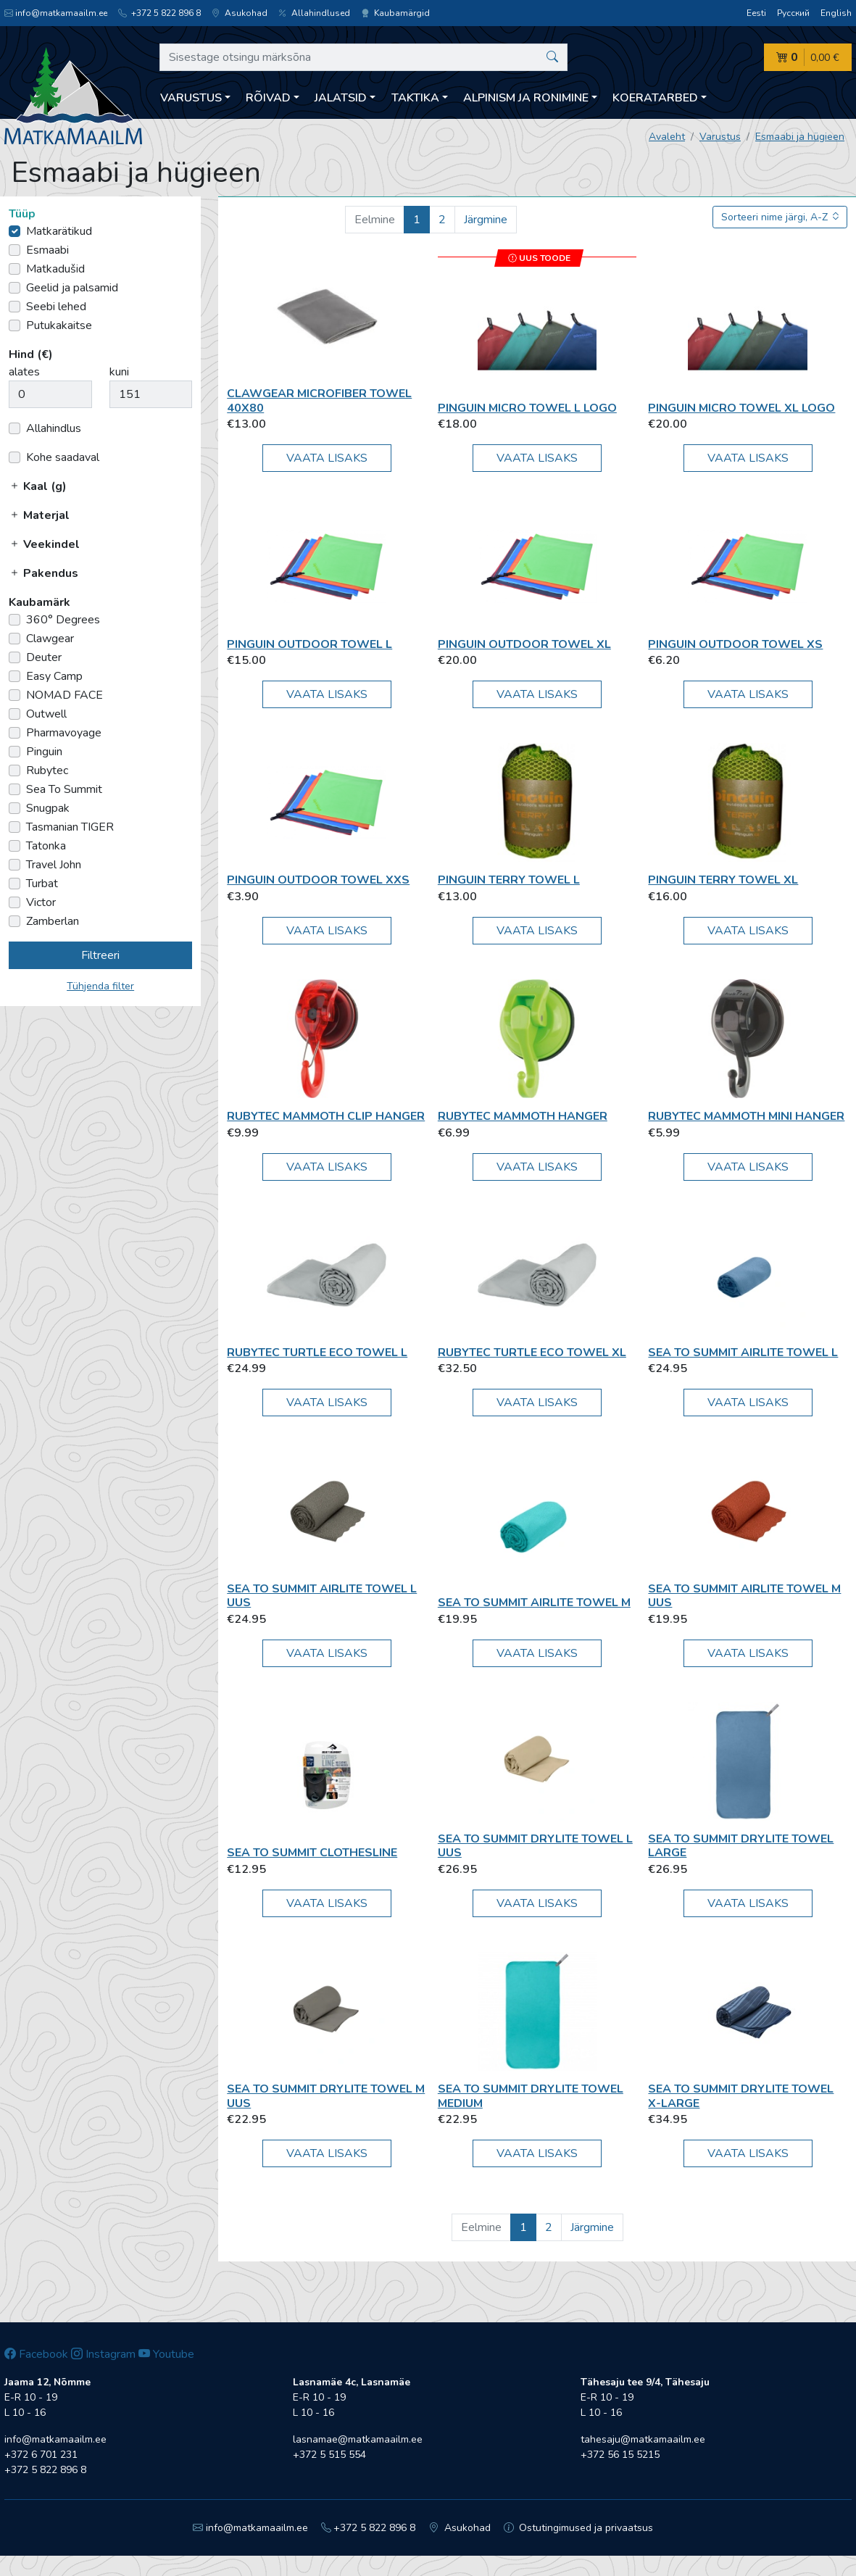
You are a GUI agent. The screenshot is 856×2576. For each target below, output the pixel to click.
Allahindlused (314, 13)
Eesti (756, 13)
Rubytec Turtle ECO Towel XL (532, 1352)
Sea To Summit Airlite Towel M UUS (744, 1596)
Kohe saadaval (62, 457)
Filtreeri (100, 955)
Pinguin (44, 752)
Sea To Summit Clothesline (312, 1853)
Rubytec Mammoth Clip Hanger (326, 1116)
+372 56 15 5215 (620, 2454)
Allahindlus (53, 428)
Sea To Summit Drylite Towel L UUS (535, 1846)
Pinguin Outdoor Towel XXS (318, 880)
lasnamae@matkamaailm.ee (358, 2439)
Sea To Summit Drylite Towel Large (741, 1846)
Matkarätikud (59, 231)
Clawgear (50, 639)
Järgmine (485, 220)
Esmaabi (47, 250)
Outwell (46, 714)
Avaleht (667, 137)
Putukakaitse (59, 325)
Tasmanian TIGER (70, 827)
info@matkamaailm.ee (55, 13)
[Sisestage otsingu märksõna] (363, 57)
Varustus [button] (191, 98)
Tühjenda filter (100, 986)
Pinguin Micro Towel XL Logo (741, 408)
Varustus (720, 137)
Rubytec (47, 770)
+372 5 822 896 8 (159, 13)
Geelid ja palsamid (72, 288)
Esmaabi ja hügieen (799, 137)
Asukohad (239, 13)
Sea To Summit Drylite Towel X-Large (741, 2096)
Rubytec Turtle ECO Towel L (317, 1352)
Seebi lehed (56, 307)
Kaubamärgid (395, 13)
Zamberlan (52, 921)
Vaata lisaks (326, 458)
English (836, 13)
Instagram (103, 2354)
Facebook (36, 2354)
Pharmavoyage (63, 733)
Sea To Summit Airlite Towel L (743, 1352)
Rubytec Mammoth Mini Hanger (746, 1116)
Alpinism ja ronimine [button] (526, 98)
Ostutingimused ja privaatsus (579, 2528)
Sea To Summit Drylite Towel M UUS (326, 2096)
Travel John (53, 865)
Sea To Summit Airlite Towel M (534, 1603)
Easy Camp (54, 676)
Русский (793, 13)
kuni (119, 372)
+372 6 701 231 (41, 2454)
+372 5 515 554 (329, 2454)
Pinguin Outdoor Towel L (309, 644)
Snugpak (48, 808)
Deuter (44, 657)
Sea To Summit (64, 789)
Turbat (42, 884)
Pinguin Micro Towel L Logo (527, 408)
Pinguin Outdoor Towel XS (735, 644)
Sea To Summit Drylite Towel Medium (530, 2096)
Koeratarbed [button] (655, 98)
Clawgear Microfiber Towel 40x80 (319, 400)
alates (24, 372)
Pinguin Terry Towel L (509, 880)
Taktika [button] (415, 98)
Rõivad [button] (268, 98)
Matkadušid (55, 269)
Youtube (166, 2354)
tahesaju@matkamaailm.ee (643, 2439)
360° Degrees (63, 620)
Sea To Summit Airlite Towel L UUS (322, 1596)
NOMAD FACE (64, 695)
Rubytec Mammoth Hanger (522, 1116)
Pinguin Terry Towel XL (723, 880)
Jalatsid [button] (341, 98)
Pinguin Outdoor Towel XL (524, 644)
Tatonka (46, 846)
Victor (41, 902)
